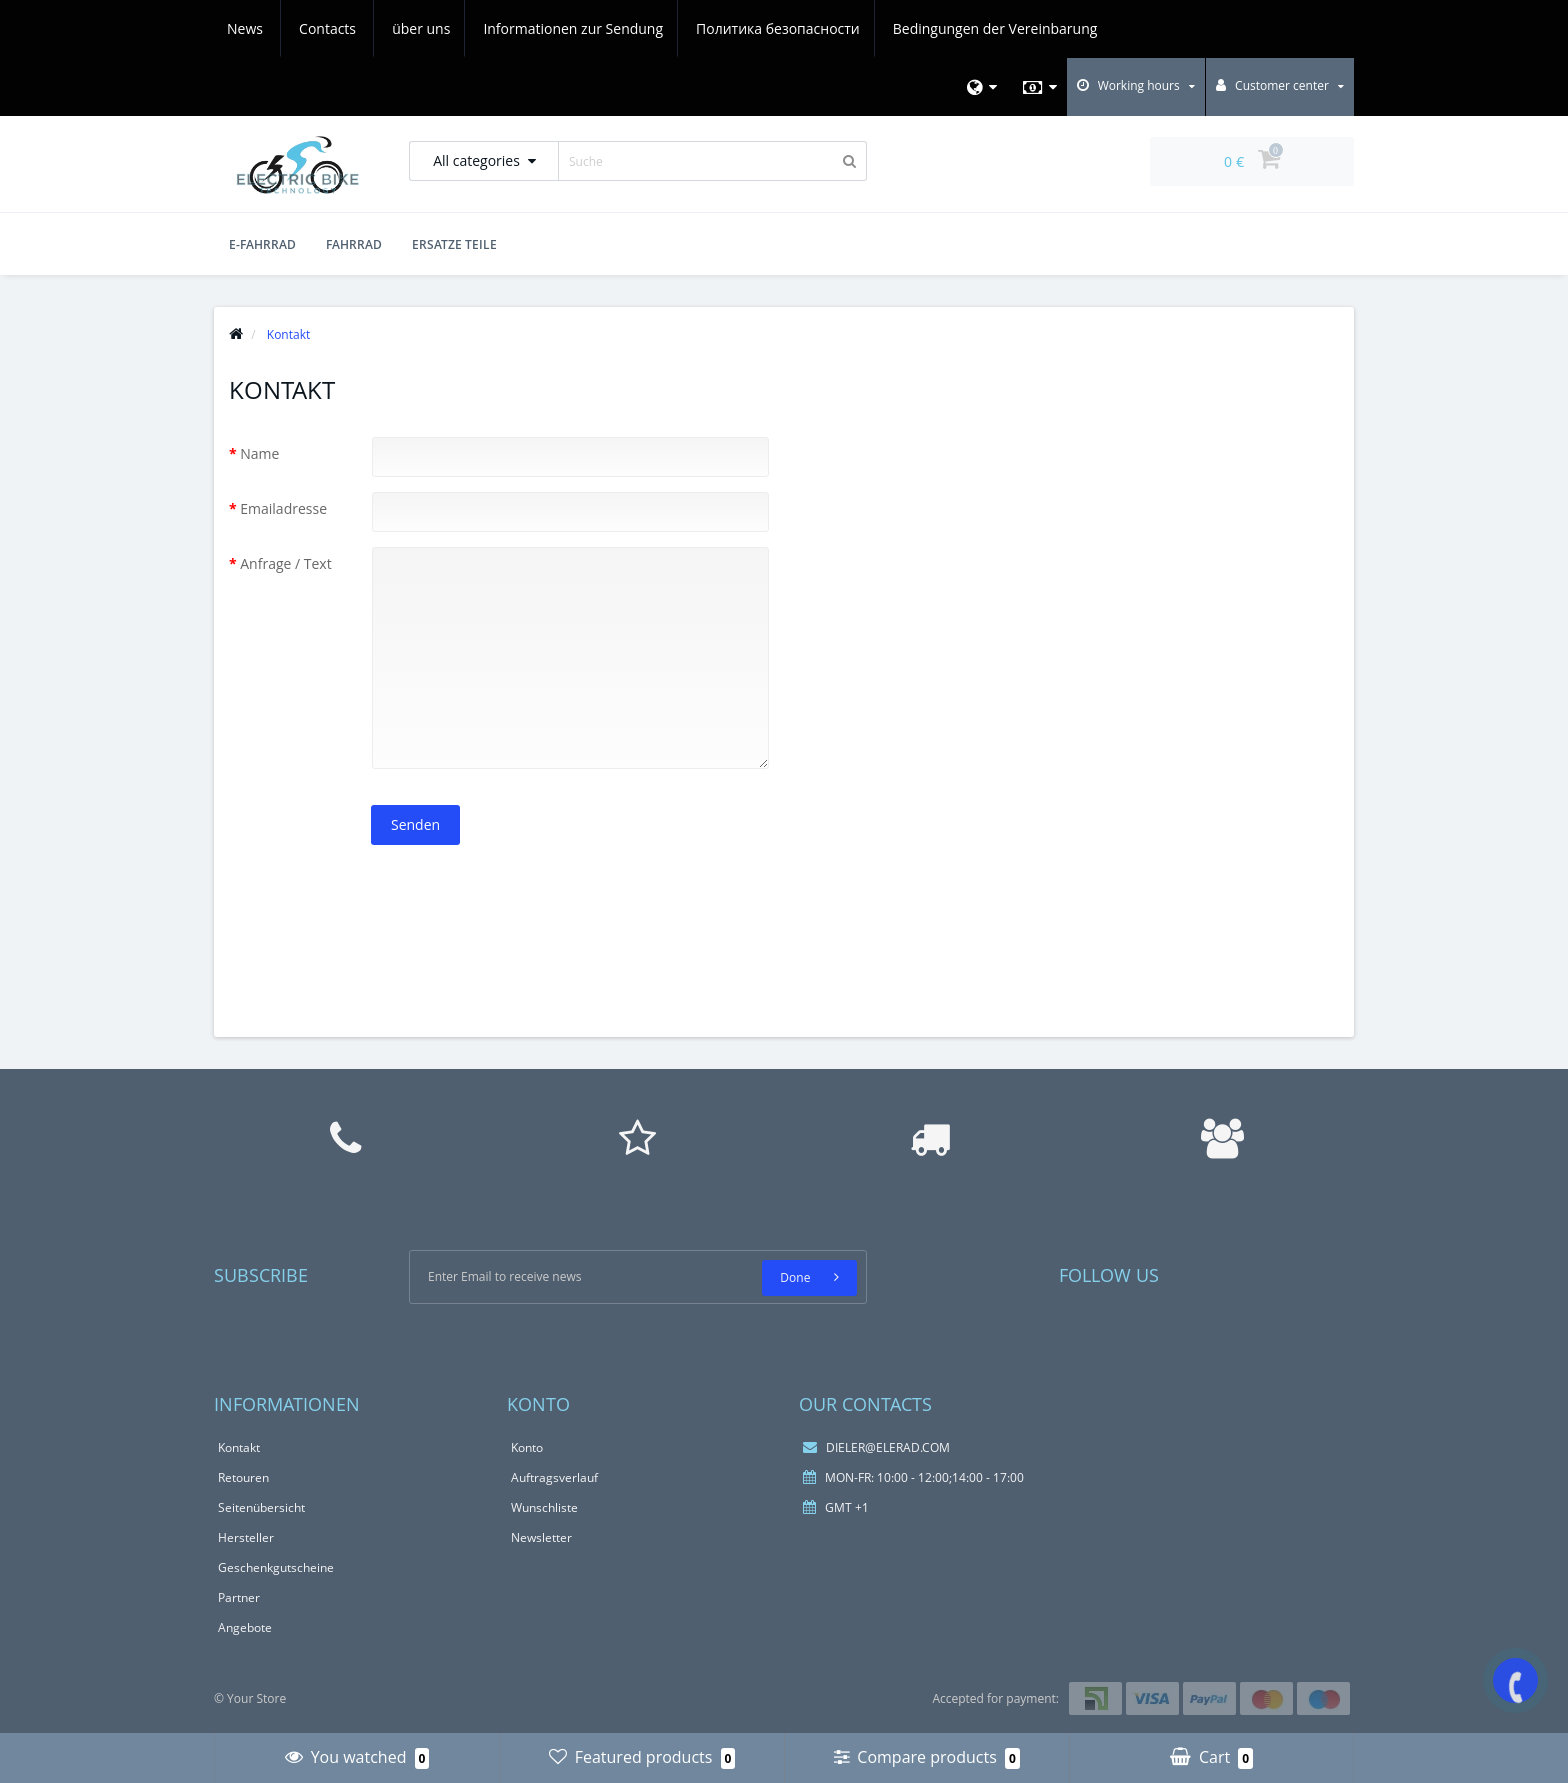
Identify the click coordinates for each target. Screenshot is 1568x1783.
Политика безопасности (619, 28)
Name (259, 453)
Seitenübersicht (261, 1507)
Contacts (1078, 28)
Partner (239, 1597)
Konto (527, 1447)
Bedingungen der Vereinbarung (839, 28)
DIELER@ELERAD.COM (876, 1447)
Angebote (245, 1627)
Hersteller (246, 1537)
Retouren (243, 1477)
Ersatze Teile (454, 244)
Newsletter (541, 1537)
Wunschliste (544, 1507)
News (996, 28)
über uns (256, 28)
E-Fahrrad (262, 244)
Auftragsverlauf (554, 1477)
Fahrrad (354, 244)
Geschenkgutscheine (276, 1567)
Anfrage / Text (285, 563)
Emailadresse (283, 508)
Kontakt (239, 1447)
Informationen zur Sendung (411, 28)
